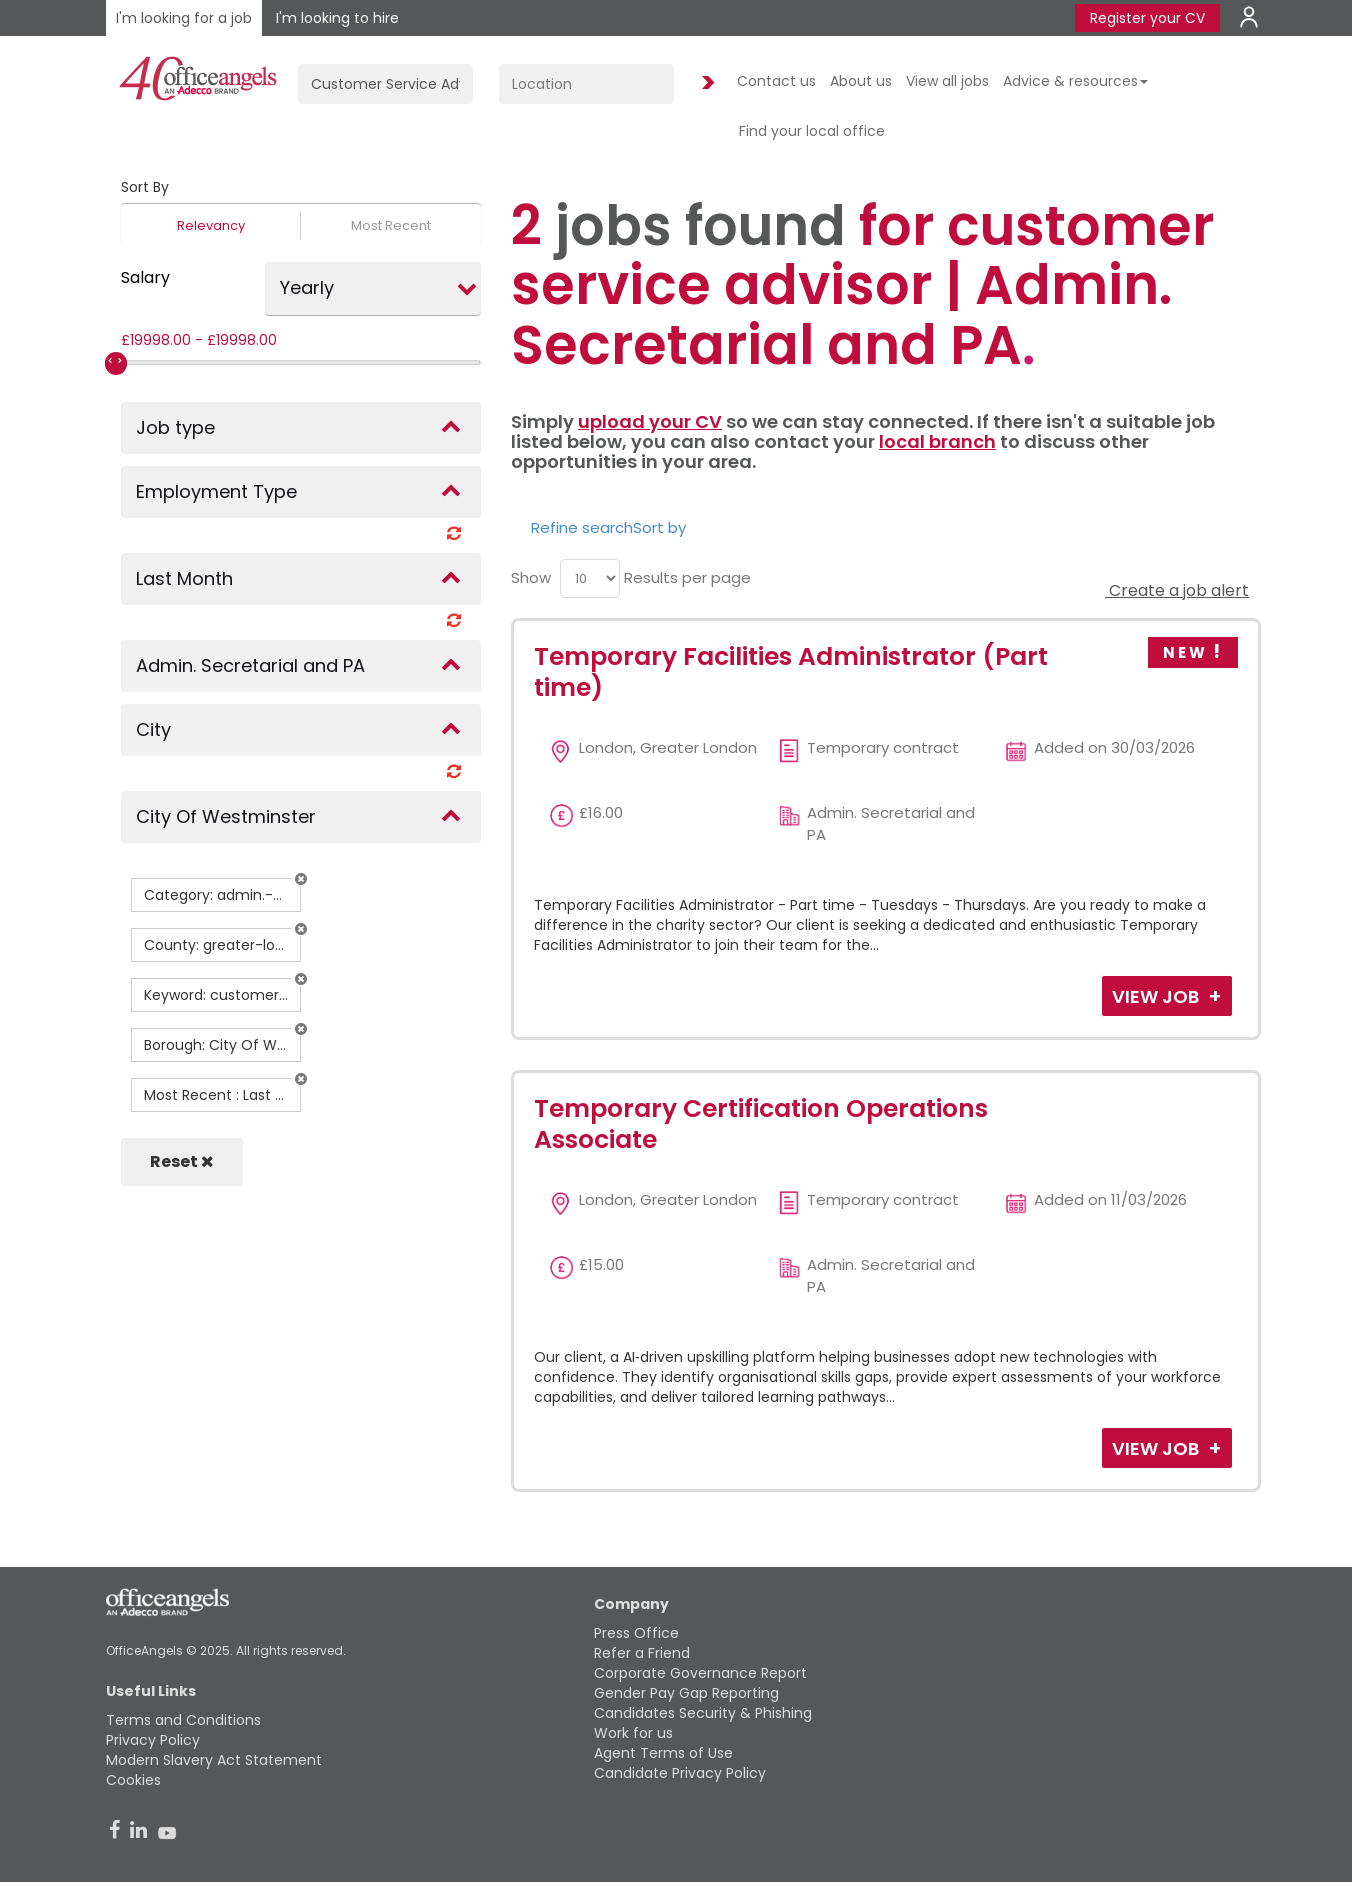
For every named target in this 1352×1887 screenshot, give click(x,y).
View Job (1157, 996)
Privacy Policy (153, 1740)
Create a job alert (1177, 590)
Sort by (659, 527)
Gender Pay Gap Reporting (686, 1693)
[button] (301, 879)
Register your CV (1147, 18)
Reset (182, 1161)
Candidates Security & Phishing (703, 1713)
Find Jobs (705, 83)
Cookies (133, 1780)
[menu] (590, 578)
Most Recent (391, 225)
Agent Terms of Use (663, 1753)
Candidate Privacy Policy (680, 1773)
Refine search (582, 527)
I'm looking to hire (337, 18)
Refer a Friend (642, 1653)
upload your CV (650, 421)
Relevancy (211, 225)
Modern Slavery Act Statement (214, 1760)
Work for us (633, 1733)
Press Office (636, 1633)
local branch (937, 441)
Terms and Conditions (183, 1720)
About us (861, 81)
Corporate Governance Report (700, 1673)
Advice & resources (1075, 81)
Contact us (776, 81)
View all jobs (947, 81)
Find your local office (812, 131)
